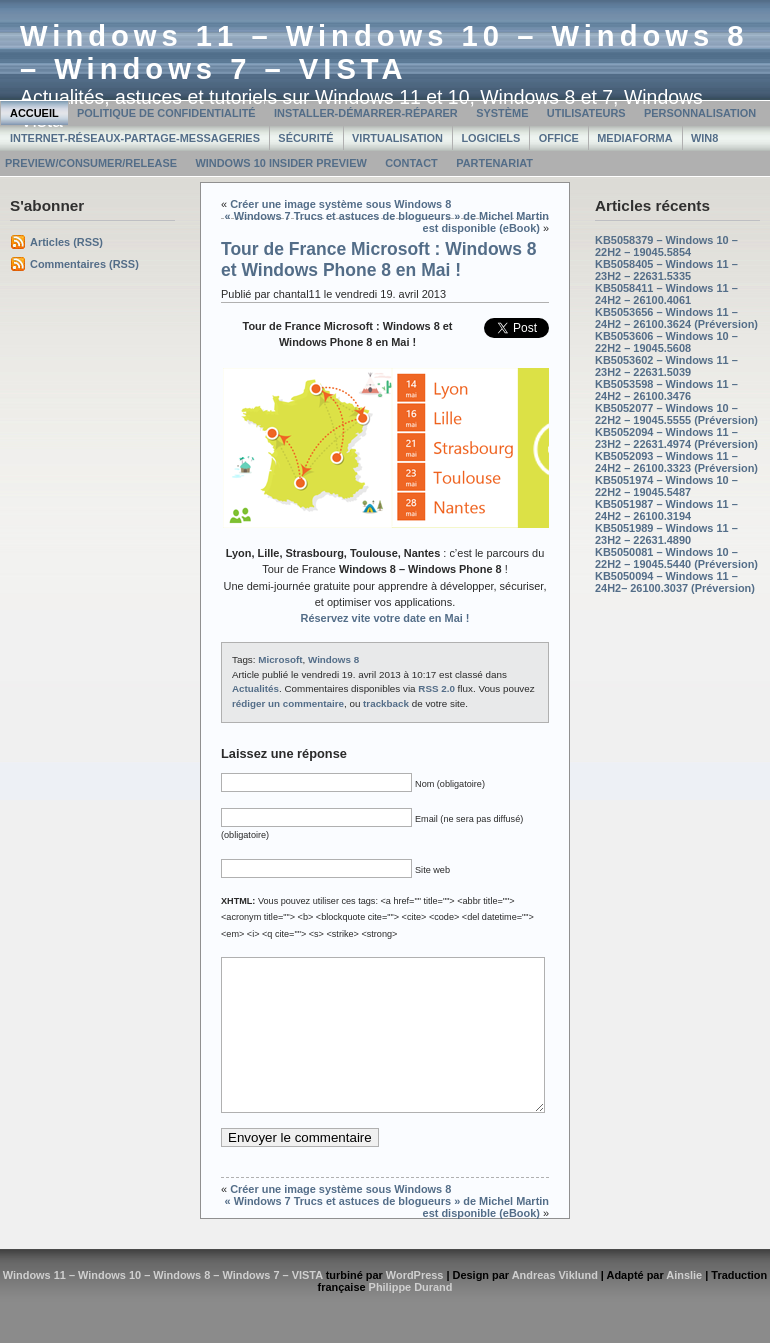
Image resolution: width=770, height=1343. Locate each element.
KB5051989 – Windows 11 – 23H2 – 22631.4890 (666, 534)
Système (502, 113)
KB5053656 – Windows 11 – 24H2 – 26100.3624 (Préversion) (676, 318)
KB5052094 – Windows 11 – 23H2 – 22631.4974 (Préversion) (676, 438)
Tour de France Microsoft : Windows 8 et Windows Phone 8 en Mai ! (379, 259)
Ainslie (684, 1305)
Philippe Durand (411, 1317)
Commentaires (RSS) (84, 264)
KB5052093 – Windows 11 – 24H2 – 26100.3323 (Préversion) (676, 462)
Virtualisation (397, 138)
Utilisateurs (586, 113)
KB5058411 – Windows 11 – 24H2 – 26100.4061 (666, 294)
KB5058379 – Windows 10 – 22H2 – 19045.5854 (666, 246)
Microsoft (280, 659)
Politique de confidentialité (166, 113)
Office (559, 138)
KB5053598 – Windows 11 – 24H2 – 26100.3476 (666, 390)
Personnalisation (700, 113)
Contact (411, 163)
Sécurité (305, 138)
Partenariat (494, 163)
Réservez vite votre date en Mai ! (385, 618)
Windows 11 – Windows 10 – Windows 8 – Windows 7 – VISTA (384, 52)
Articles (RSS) (66, 242)
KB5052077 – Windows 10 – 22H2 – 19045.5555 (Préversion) (676, 414)
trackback (386, 703)
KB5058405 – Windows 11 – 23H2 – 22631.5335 (666, 270)
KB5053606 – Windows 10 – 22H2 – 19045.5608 (666, 342)
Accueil (34, 113)
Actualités (255, 688)
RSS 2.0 (436, 688)
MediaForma (634, 138)
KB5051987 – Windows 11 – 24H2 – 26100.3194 (666, 510)
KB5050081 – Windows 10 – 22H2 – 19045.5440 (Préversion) (676, 558)
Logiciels (490, 138)
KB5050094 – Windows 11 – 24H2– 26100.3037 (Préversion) (675, 582)
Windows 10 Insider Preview (280, 163)
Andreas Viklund (555, 1305)
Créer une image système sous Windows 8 (340, 204)
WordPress (415, 1305)
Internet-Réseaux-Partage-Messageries (135, 138)
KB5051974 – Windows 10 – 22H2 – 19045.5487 (666, 486)
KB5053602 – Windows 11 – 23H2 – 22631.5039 (666, 366)
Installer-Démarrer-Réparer (366, 113)
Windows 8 (333, 659)
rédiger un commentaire (288, 703)
